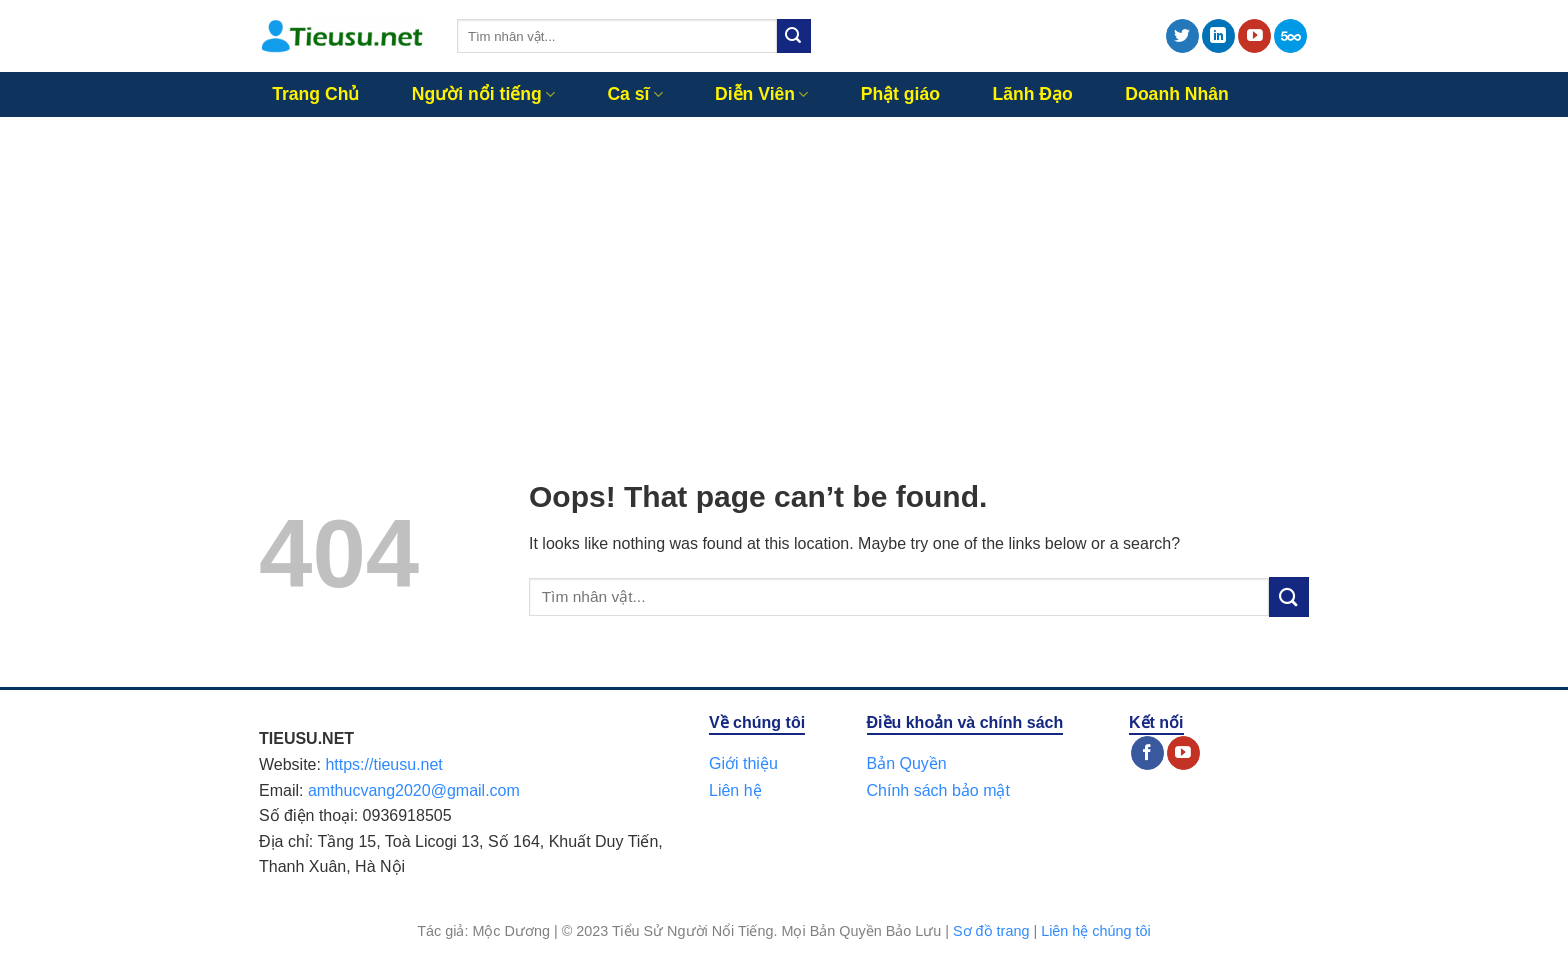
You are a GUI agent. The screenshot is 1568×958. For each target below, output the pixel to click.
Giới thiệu (743, 763)
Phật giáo (900, 94)
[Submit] (794, 36)
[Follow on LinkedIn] (1218, 36)
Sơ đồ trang (991, 931)
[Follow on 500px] (1290, 36)
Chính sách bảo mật (938, 790)
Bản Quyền (907, 763)
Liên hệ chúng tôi (1096, 931)
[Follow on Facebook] (1147, 753)
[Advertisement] (784, 267)
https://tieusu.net (383, 764)
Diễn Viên (761, 94)
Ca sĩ (634, 94)
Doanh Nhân (1177, 94)
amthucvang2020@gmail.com (414, 790)
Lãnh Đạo (1032, 94)
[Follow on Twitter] (1182, 36)
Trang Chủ (315, 94)
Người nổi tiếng (483, 94)
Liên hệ (735, 790)
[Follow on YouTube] (1254, 36)
